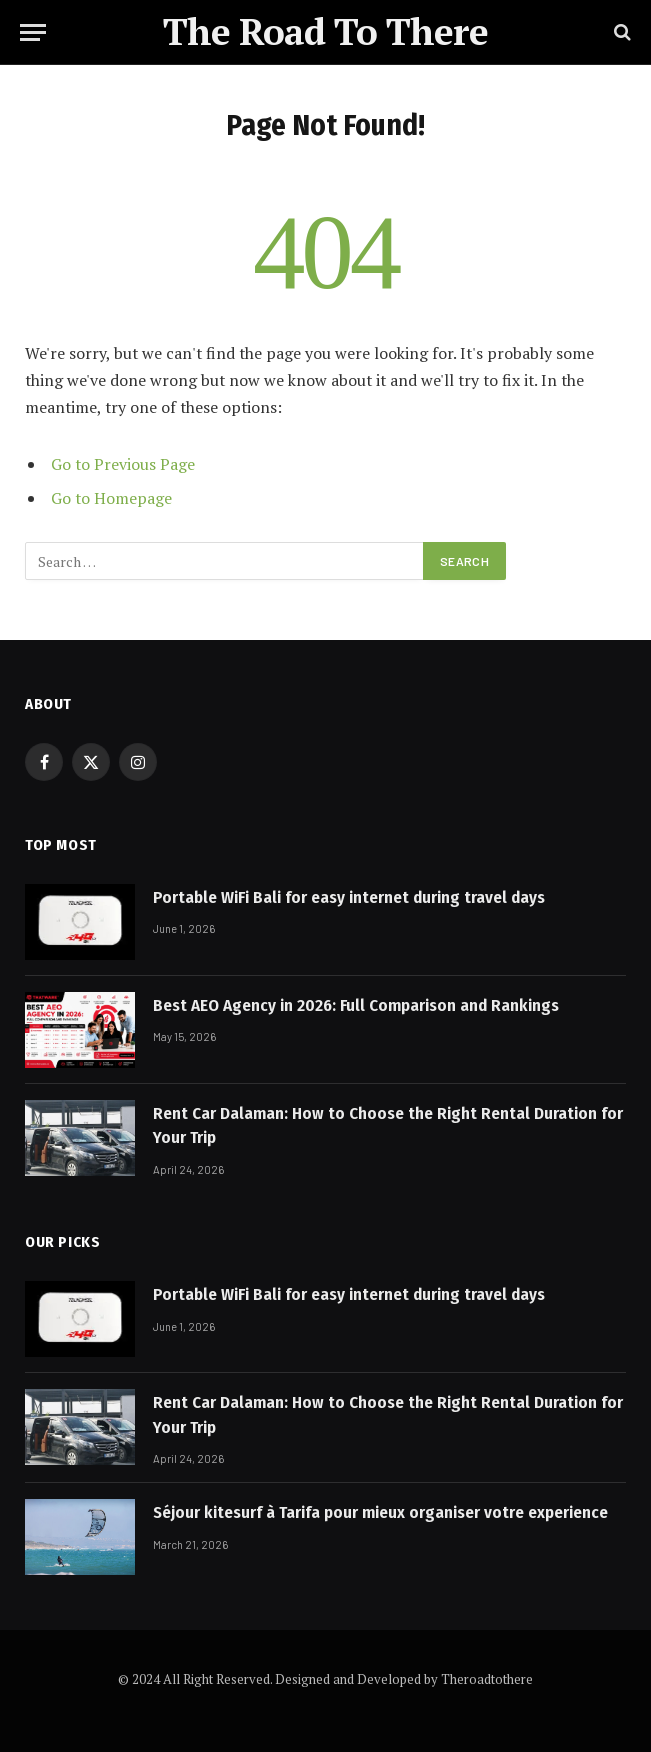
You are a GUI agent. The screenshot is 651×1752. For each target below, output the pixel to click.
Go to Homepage (111, 498)
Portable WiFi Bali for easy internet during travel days (349, 897)
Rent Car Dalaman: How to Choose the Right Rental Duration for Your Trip (388, 1125)
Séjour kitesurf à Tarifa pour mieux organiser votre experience (380, 1512)
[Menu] (33, 32)
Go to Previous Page (123, 464)
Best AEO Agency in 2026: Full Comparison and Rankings (356, 1005)
